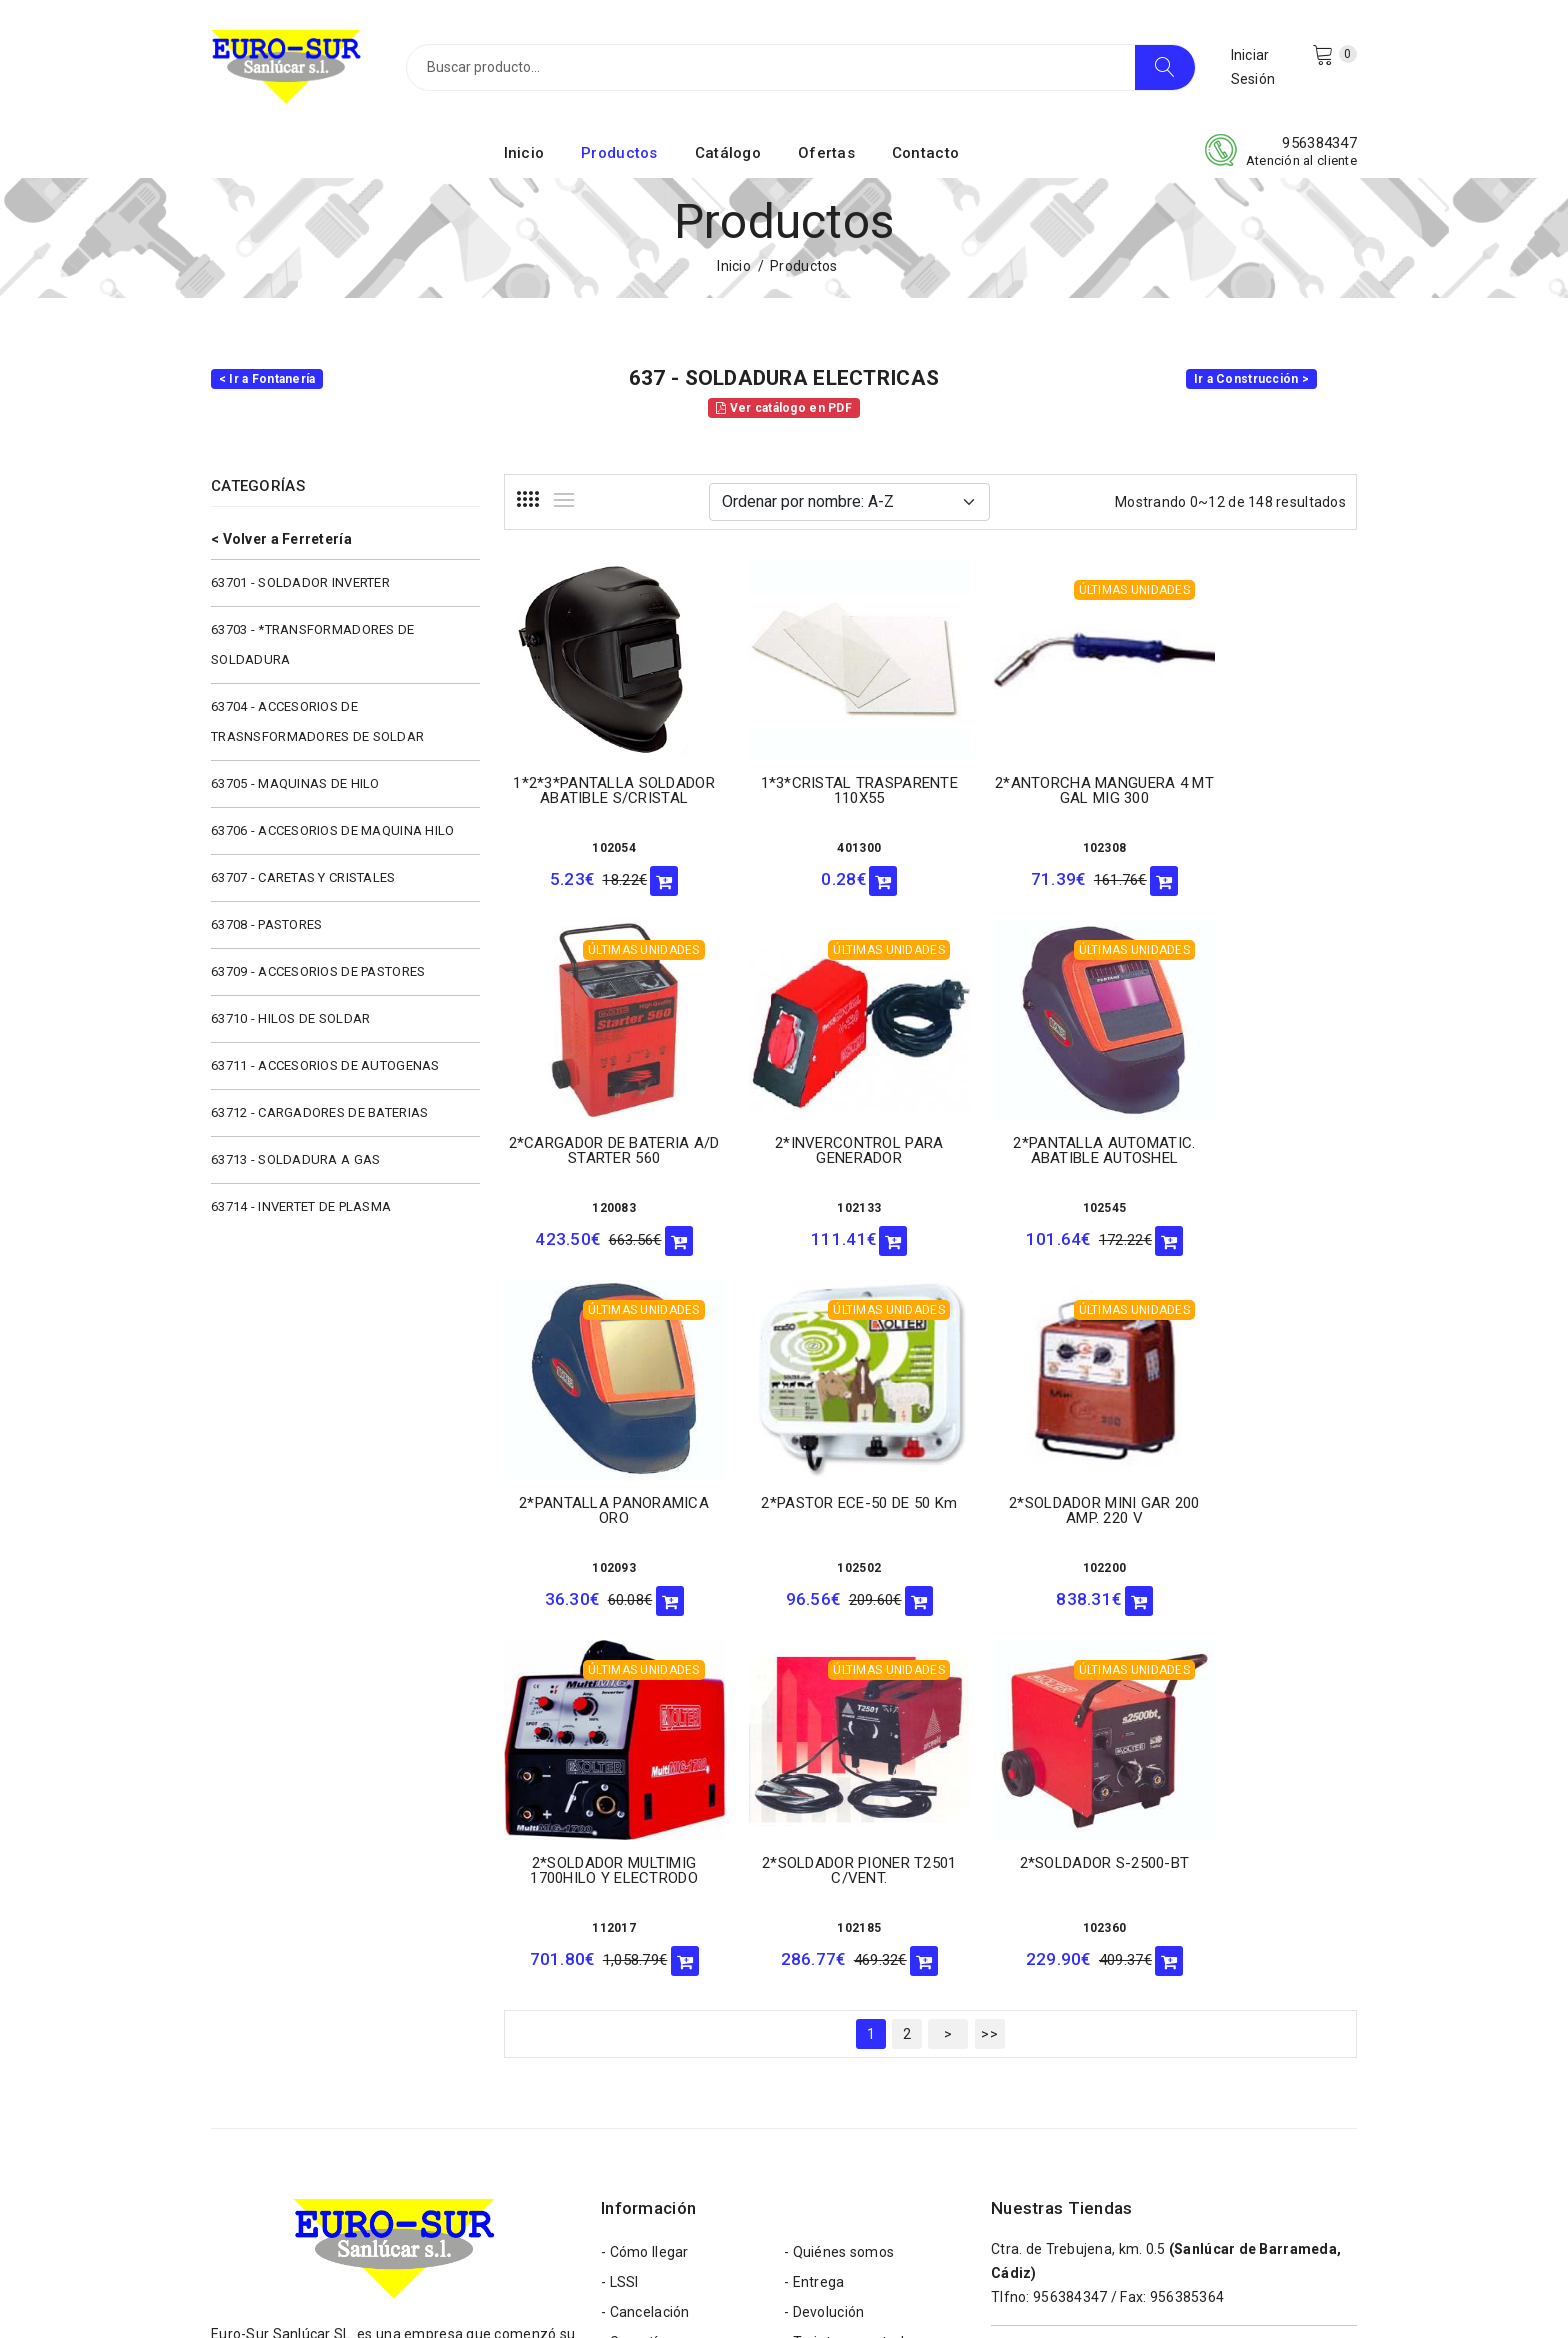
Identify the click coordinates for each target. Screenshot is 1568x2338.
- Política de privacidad (858, 2030)
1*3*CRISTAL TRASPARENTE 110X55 (820, 786)
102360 (1259, 1556)
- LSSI (620, 1910)
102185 (1040, 1556)
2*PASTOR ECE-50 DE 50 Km (1259, 1128)
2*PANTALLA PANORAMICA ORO (1040, 1143)
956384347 (1319, 143)
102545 (821, 1201)
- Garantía (633, 1970)
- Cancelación (645, 1940)
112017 (821, 1556)
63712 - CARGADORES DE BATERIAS (319, 1112)
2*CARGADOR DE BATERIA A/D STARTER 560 (1259, 786)
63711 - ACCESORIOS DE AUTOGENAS (325, 1065)
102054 (601, 845)
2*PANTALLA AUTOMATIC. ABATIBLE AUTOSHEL (821, 1143)
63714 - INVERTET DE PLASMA (301, 1206)
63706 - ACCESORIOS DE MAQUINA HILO (333, 830)
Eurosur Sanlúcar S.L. (399, 2290)
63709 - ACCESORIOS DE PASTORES (318, 971)
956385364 (1187, 1925)
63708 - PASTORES (266, 924)
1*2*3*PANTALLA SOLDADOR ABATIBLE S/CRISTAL (601, 795)
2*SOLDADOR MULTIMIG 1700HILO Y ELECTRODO (821, 1498)
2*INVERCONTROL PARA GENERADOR (601, 1143)
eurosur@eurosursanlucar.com (358, 2116)
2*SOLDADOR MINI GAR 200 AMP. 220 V (601, 1498)
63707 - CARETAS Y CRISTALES (303, 877)
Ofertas (826, 153)
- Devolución (824, 1940)
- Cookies (814, 2000)
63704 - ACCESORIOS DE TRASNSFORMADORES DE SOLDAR (317, 721)
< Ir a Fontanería (267, 379)
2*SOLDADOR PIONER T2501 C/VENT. (1040, 1498)
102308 (1040, 844)
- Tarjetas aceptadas (852, 1970)
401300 (821, 844)
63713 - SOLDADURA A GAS (295, 1159)
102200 (601, 1556)
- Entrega (814, 1910)
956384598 (1070, 2030)
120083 (1259, 844)
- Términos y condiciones (682, 2030)
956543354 (1070, 2135)
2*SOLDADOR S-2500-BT (1260, 1491)
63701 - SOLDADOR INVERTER (300, 582)
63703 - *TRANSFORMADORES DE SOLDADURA (313, 644)
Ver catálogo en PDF (784, 408)
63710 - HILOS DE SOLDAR (290, 1018)
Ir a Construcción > (1251, 379)
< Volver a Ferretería (281, 539)
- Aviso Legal (643, 2060)
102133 (601, 1201)
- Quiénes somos (839, 1880)
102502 (1259, 1186)
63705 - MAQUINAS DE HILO (295, 783)
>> (989, 1662)
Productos (619, 153)
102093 (1040, 1201)
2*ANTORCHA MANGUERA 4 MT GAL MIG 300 (1039, 786)
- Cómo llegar (645, 1880)
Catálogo (728, 153)
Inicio (524, 153)
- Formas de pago (658, 2000)
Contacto (925, 153)
